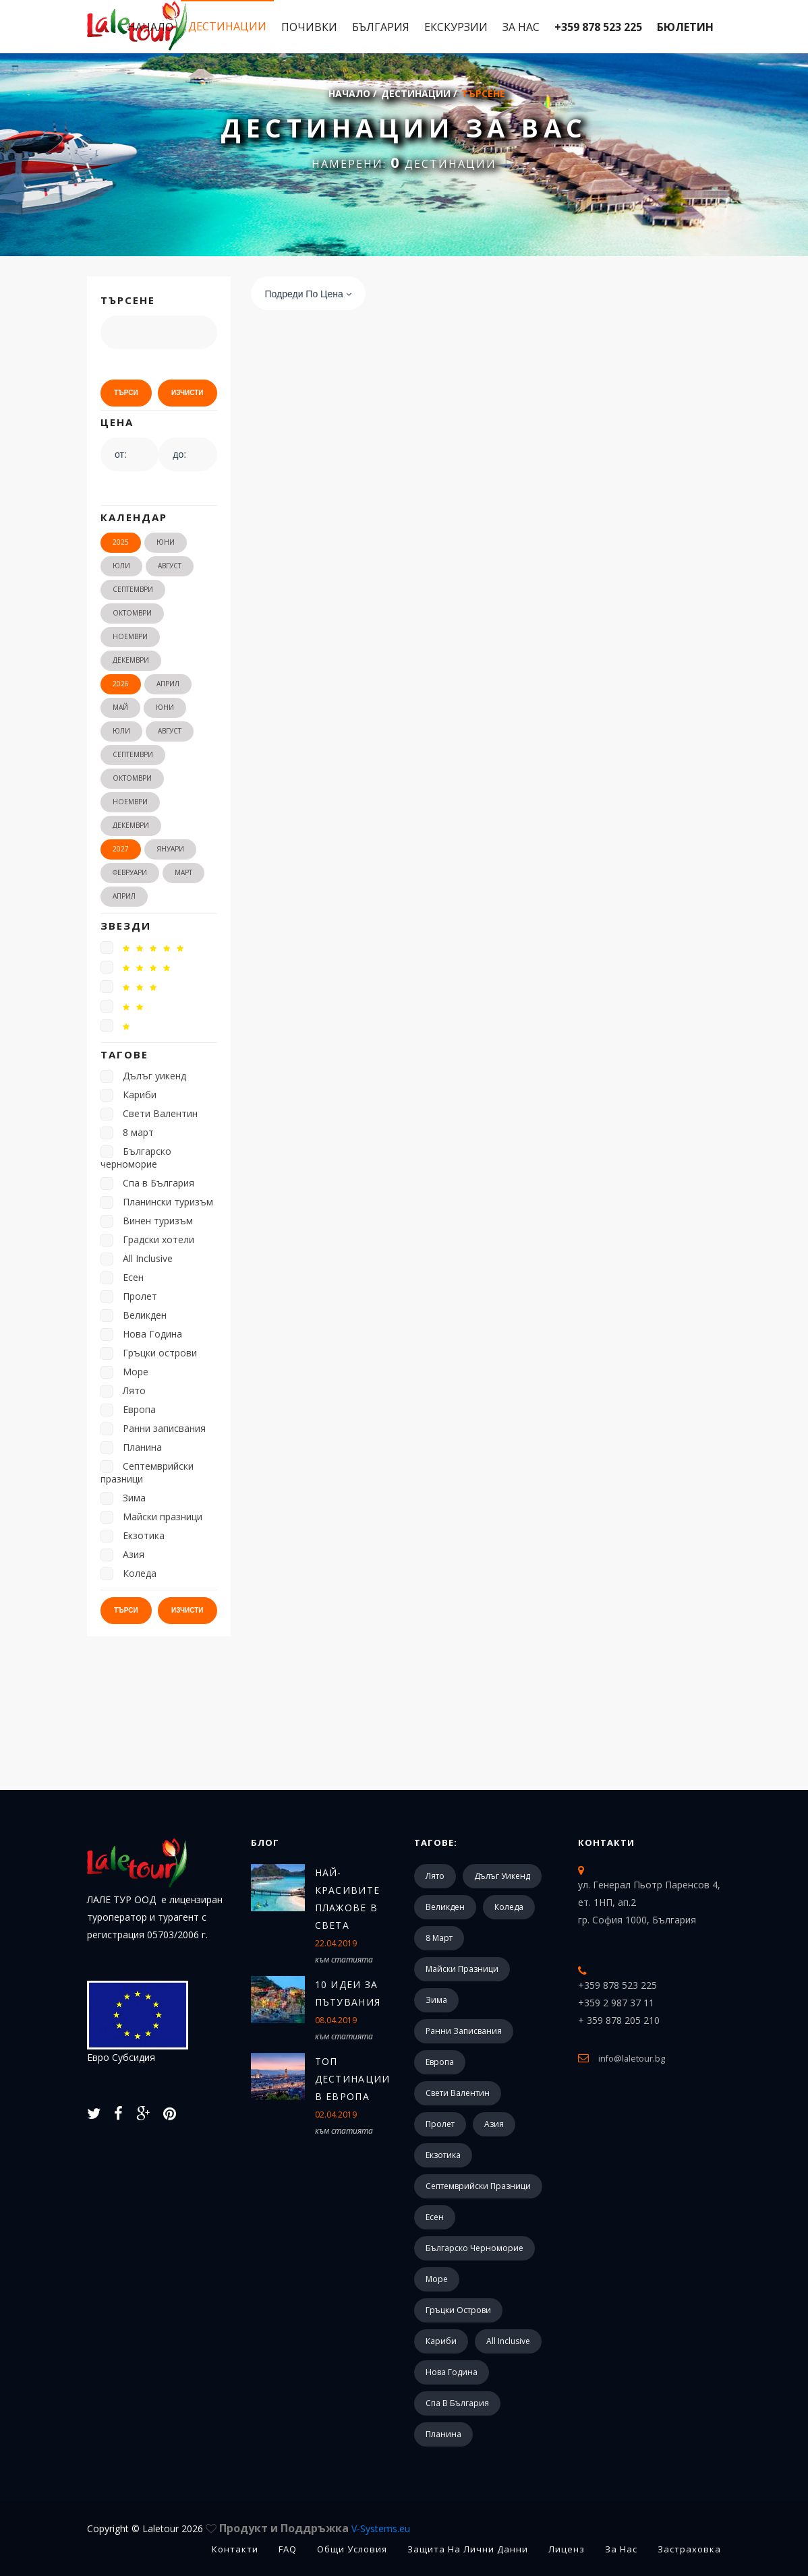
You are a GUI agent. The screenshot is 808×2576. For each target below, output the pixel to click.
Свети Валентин (458, 2093)
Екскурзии (456, 27)
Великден (445, 1907)
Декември (131, 660)
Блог (265, 1842)
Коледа (508, 1907)
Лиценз (566, 2549)
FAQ (288, 2549)
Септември (133, 589)
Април (167, 683)
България (380, 27)
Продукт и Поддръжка (314, 2528)
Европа (440, 2062)
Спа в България (457, 2403)
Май (120, 707)
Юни (165, 542)
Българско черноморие (474, 2248)
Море (437, 2279)
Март (183, 872)
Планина (443, 2434)
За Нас (521, 27)
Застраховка (689, 2549)
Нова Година (452, 2372)
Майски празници (462, 1969)
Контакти (606, 1842)
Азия (494, 2124)
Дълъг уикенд (502, 1876)
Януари (170, 848)
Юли (121, 565)
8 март (439, 1938)
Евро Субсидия (137, 2022)
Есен (435, 2217)
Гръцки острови (458, 2310)
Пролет (440, 2124)
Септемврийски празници (478, 2186)
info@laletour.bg (631, 2058)
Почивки (309, 27)
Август (169, 565)
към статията (344, 1959)
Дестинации (227, 26)
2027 (121, 848)
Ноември (130, 636)
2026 (121, 683)
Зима (436, 2000)
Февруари (130, 872)
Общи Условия (352, 2549)
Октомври (132, 613)
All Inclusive (508, 2341)
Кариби (441, 2341)
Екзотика (443, 2155)
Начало (150, 27)
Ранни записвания (464, 2031)
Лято (435, 1876)
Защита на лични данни (467, 2549)
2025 (121, 542)
